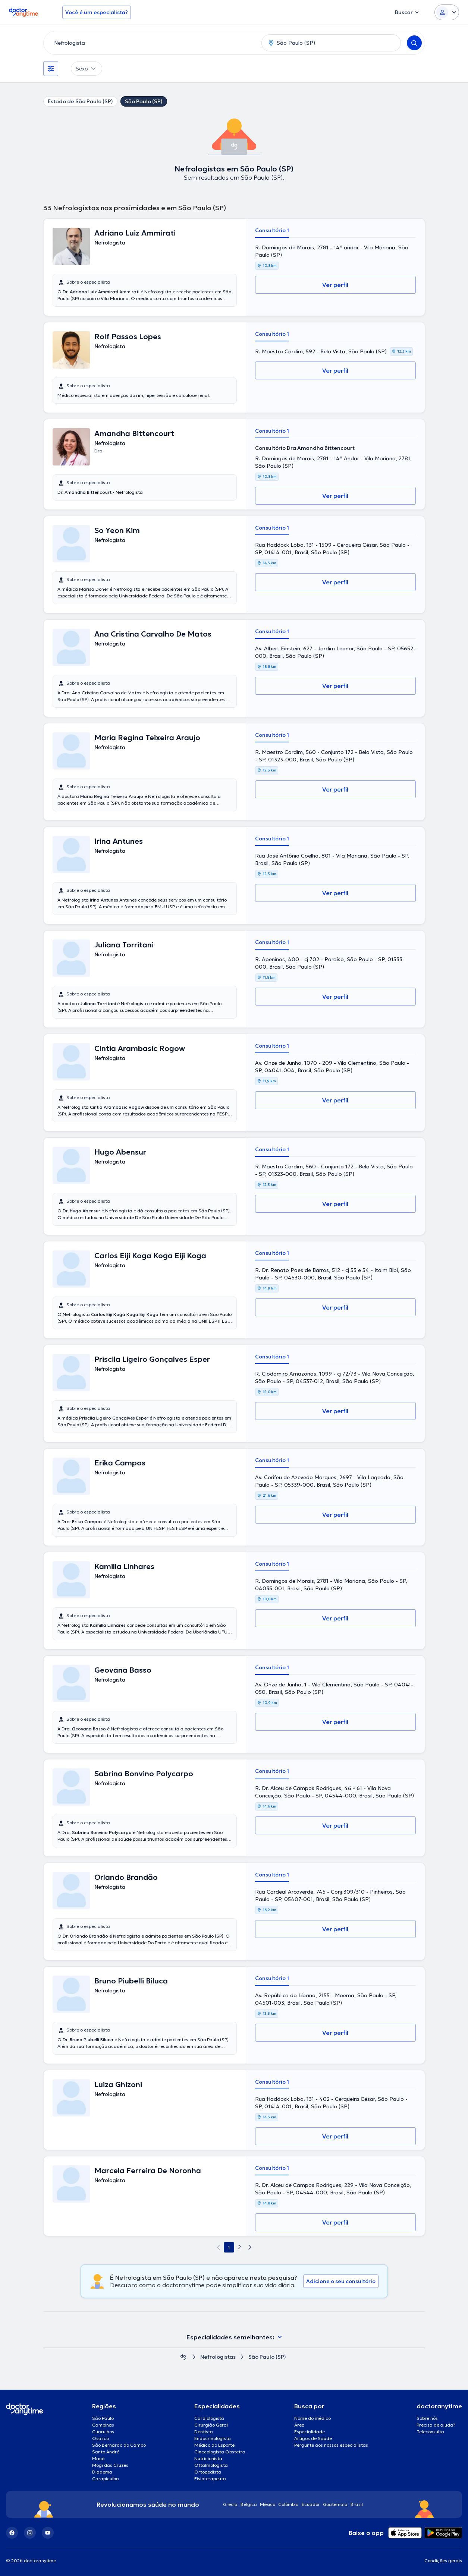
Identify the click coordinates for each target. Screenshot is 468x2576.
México (267, 2504)
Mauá (98, 2458)
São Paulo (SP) (144, 101)
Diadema (102, 2472)
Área (299, 2425)
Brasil (357, 2504)
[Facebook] (12, 2533)
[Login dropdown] (446, 12)
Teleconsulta (430, 2431)
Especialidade (309, 2431)
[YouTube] (48, 2533)
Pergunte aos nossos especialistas (331, 2445)
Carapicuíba (105, 2478)
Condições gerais (443, 2560)
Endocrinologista (212, 2438)
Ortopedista (207, 2472)
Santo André (105, 2452)
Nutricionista (208, 2458)
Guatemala (335, 2504)
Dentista (203, 2431)
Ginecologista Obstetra (219, 2452)
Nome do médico (312, 2418)
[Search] (414, 42)
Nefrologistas (218, 2357)
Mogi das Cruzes (110, 2465)
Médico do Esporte (214, 2445)
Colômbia (288, 2504)
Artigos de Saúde (313, 2438)
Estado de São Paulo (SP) (80, 101)
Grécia (230, 2504)
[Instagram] (30, 2533)
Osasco (100, 2438)
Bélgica (249, 2504)
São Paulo (103, 2418)
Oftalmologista (211, 2465)
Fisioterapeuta (210, 2478)
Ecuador (311, 2504)
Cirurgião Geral (211, 2425)
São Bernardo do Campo (119, 2445)
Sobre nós (427, 2418)
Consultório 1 (272, 230)
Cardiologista (209, 2418)
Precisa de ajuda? (436, 2425)
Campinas (103, 2425)
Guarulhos (103, 2431)
